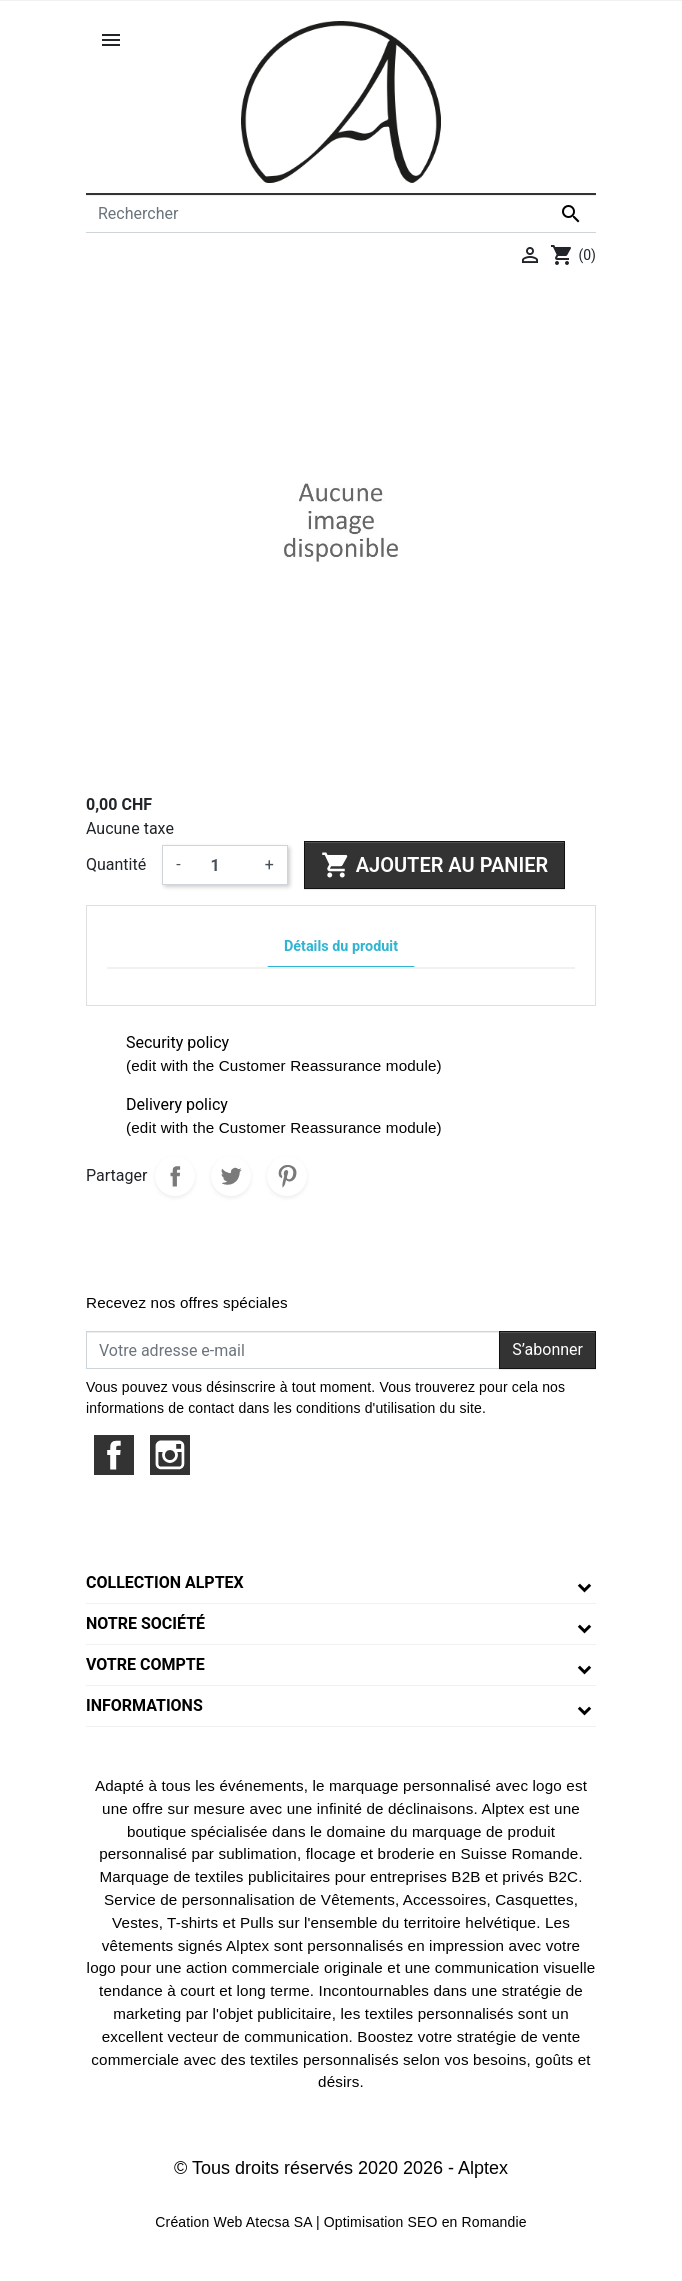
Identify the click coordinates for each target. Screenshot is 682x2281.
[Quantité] (223, 865)
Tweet (231, 1176)
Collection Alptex (165, 1582)
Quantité (116, 864)
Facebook (114, 1455)
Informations (144, 1705)
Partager (175, 1176)
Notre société (145, 1623)
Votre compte (145, 1664)
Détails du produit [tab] (341, 946)
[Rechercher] (341, 214)
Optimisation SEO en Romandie (425, 2222)
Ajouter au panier (434, 865)
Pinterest (287, 1176)
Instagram (170, 1455)
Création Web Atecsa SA (233, 2222)
